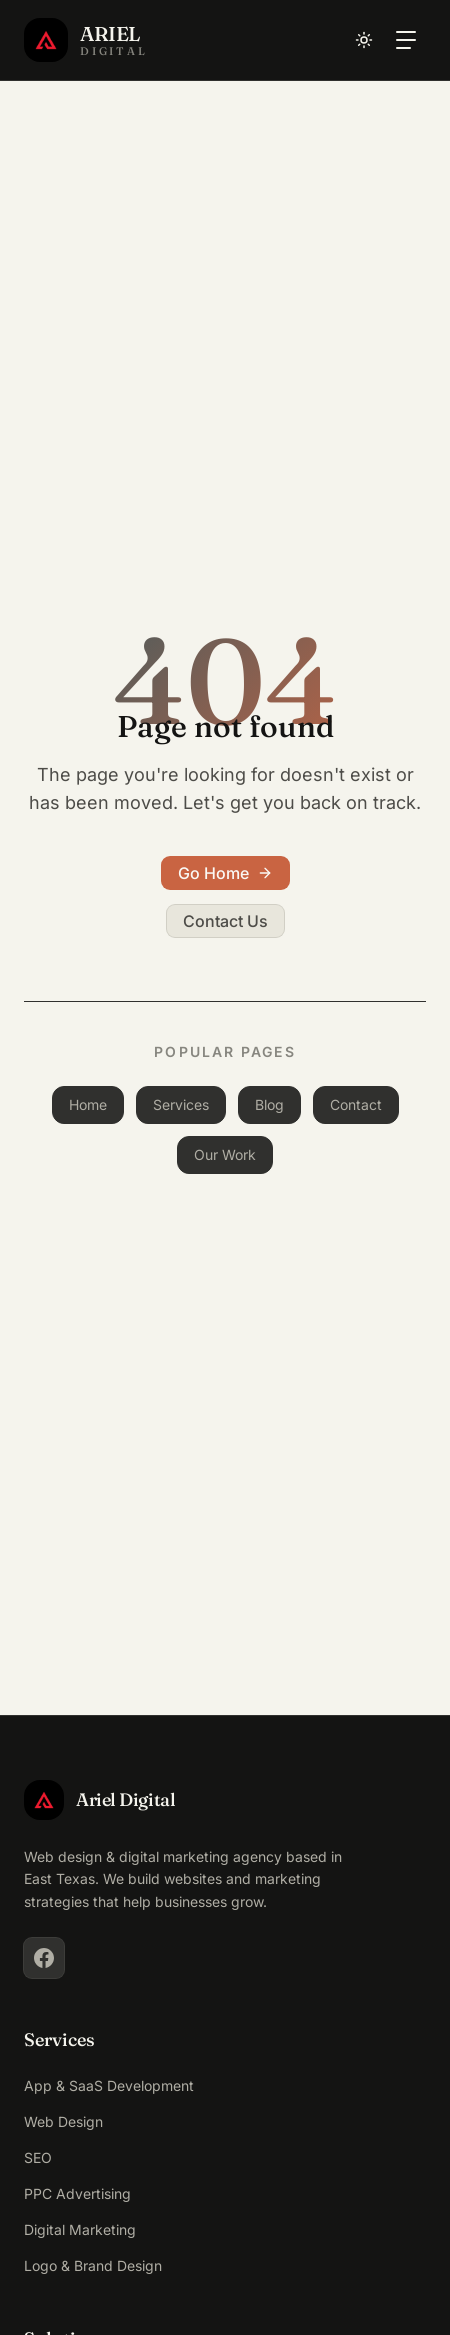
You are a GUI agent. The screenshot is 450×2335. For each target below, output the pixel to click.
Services (181, 1104)
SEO (38, 2157)
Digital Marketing (80, 2229)
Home (88, 1104)
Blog (269, 1104)
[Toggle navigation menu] (406, 40)
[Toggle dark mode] (364, 40)
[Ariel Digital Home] (85, 40)
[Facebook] (44, 1958)
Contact (356, 1104)
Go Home (225, 873)
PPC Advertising (77, 2193)
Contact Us (225, 921)
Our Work (225, 1154)
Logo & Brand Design (93, 2265)
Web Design (63, 2121)
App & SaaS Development (109, 2085)
